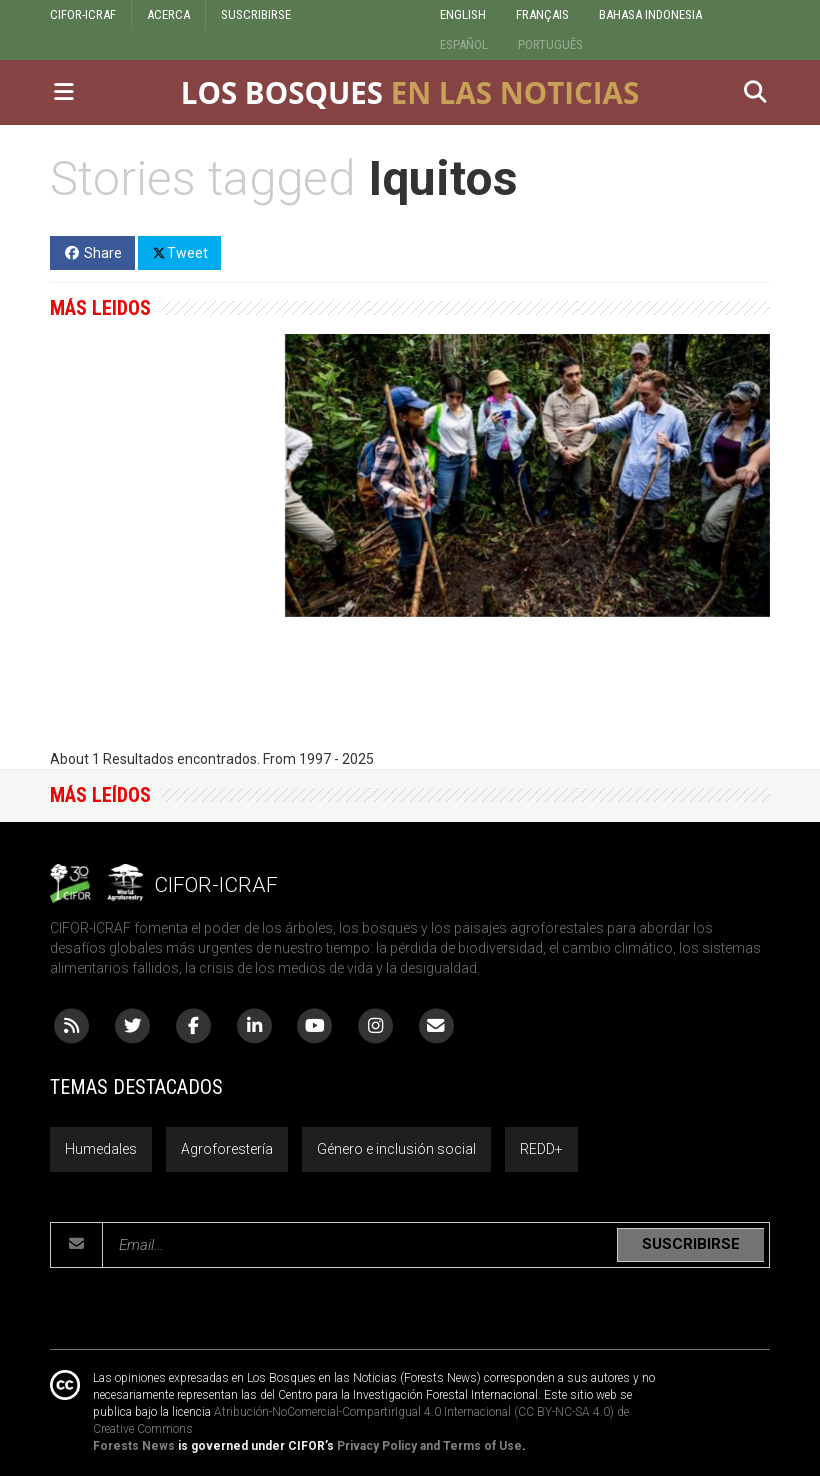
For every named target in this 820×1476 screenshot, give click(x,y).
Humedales (101, 1149)
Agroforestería (227, 1149)
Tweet (179, 252)
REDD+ (541, 1149)
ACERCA (168, 14)
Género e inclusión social (396, 1149)
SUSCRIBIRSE (256, 14)
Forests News (134, 1446)
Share (92, 253)
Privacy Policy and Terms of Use (429, 1446)
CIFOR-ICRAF (83, 14)
